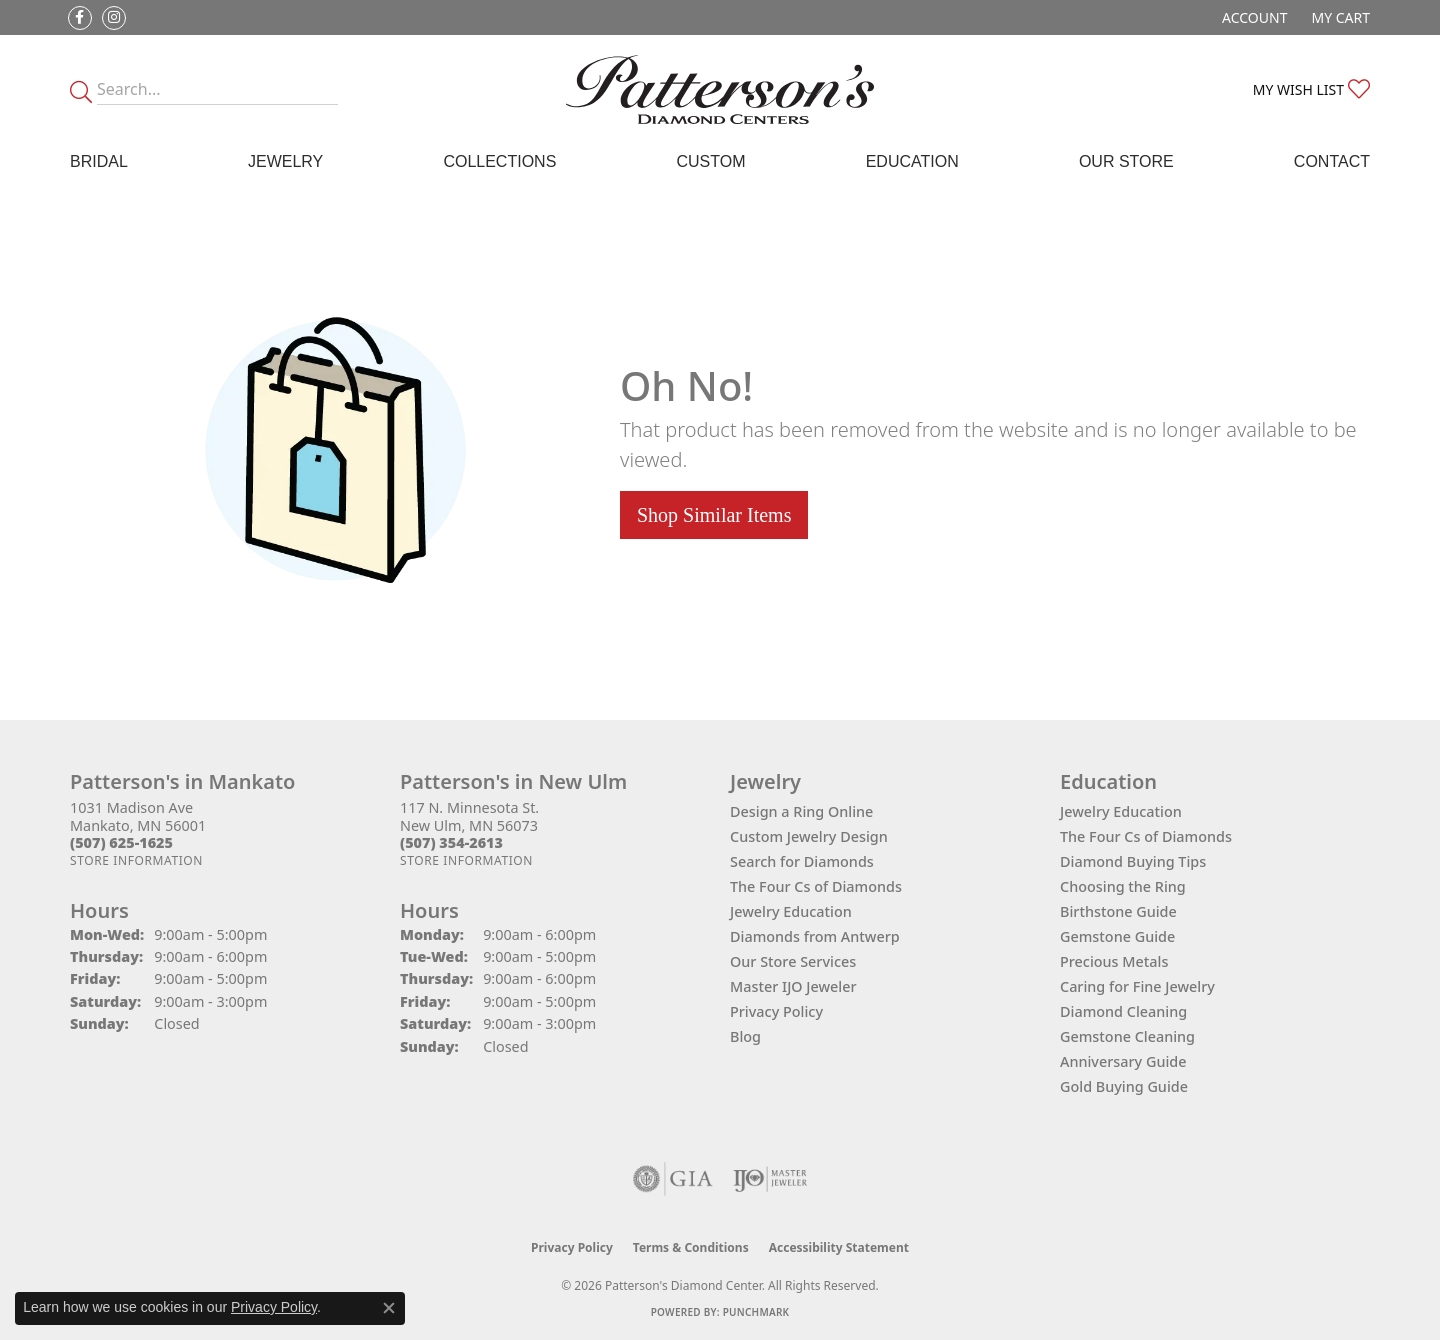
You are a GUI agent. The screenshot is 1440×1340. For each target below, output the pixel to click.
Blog (745, 1036)
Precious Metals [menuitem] (1114, 961)
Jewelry (285, 161)
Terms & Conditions (691, 1247)
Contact (1332, 161)
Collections (499, 161)
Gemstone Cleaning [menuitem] (1127, 1036)
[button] (1252, 17)
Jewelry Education (791, 911)
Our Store (1126, 161)
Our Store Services (793, 961)
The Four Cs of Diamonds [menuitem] (1146, 836)
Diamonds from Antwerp (815, 936)
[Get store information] (136, 860)
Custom (710, 161)
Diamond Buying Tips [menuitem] (1133, 861)
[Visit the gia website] (673, 1179)
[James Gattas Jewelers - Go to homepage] (720, 89)
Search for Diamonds (802, 861)
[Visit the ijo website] (770, 1179)
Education (912, 161)
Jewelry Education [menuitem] (1121, 811)
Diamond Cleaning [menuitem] (1123, 1011)
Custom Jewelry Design (809, 836)
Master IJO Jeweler (793, 986)
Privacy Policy (776, 1011)
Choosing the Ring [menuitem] (1123, 886)
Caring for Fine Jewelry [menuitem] (1137, 986)
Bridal (99, 161)
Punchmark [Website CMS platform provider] (756, 1312)
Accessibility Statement (839, 1247)
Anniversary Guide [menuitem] (1123, 1061)
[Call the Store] (121, 842)
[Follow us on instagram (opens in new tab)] (114, 18)
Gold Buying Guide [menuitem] (1124, 1086)
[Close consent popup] (389, 1308)
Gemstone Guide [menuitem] (1117, 936)
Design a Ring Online (801, 811)
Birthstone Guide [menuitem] (1118, 911)
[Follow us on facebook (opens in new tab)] (80, 18)
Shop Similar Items (714, 515)
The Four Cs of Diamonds (816, 886)
